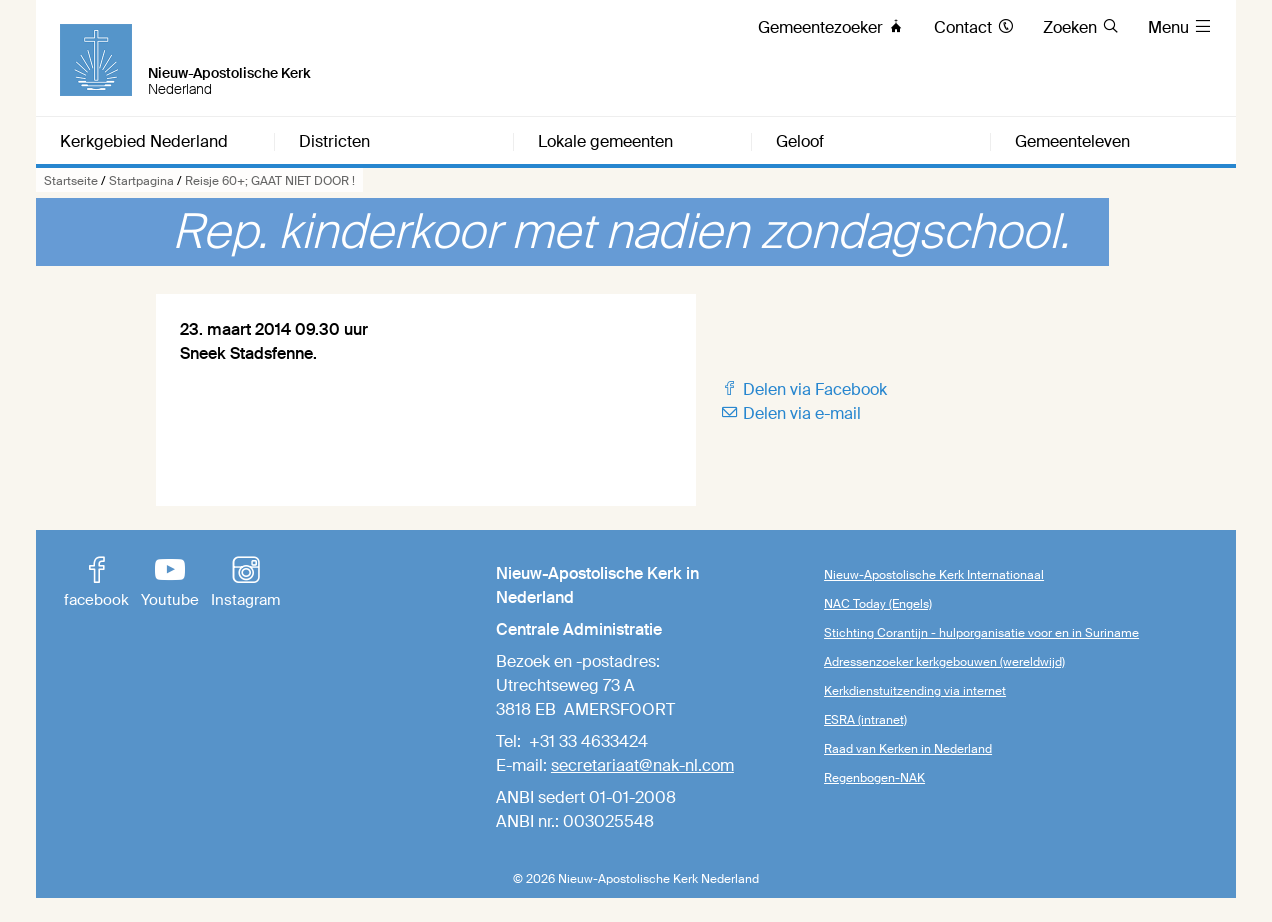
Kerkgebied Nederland (144, 142)
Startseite (71, 181)
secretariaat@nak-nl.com (642, 765)
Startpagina (141, 181)
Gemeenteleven (1072, 142)
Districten (334, 142)
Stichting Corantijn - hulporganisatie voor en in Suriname (981, 633)
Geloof (800, 142)
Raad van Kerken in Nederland (908, 749)
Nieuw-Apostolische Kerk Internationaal (934, 575)
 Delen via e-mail (790, 413)
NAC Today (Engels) (878, 604)
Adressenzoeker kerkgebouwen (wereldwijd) (944, 662)
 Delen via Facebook (803, 389)
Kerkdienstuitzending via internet (915, 691)
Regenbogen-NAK (874, 778)
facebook (96, 584)
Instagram (245, 584)
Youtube (170, 584)
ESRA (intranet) (865, 720)
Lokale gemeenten (605, 142)
